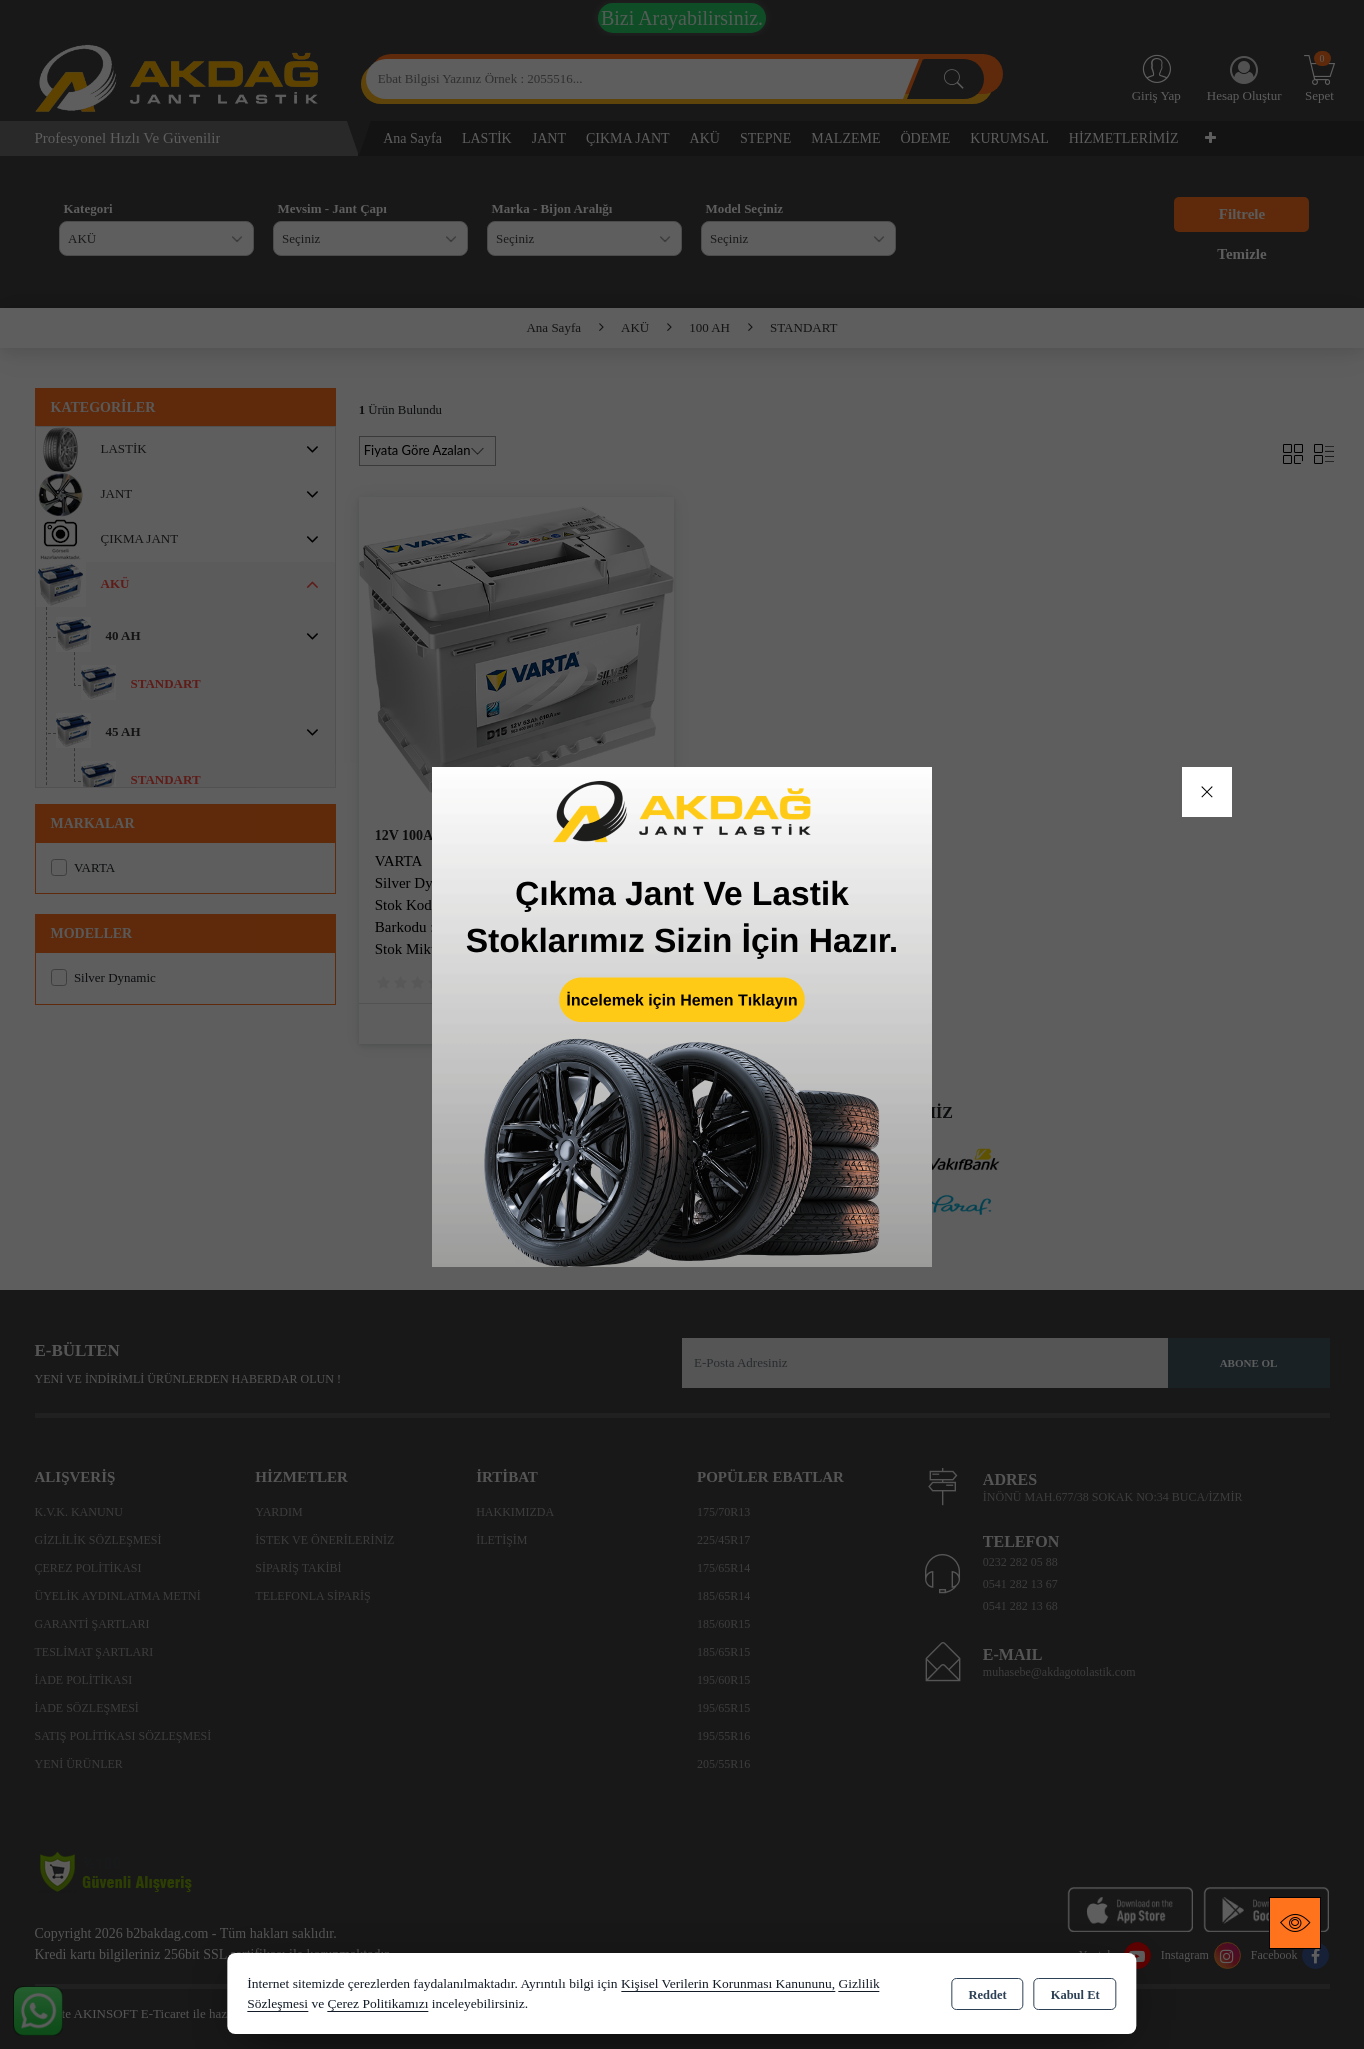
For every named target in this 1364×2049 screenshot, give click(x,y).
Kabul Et (1075, 1995)
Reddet (987, 1995)
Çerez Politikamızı (378, 2003)
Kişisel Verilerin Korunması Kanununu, (728, 1983)
